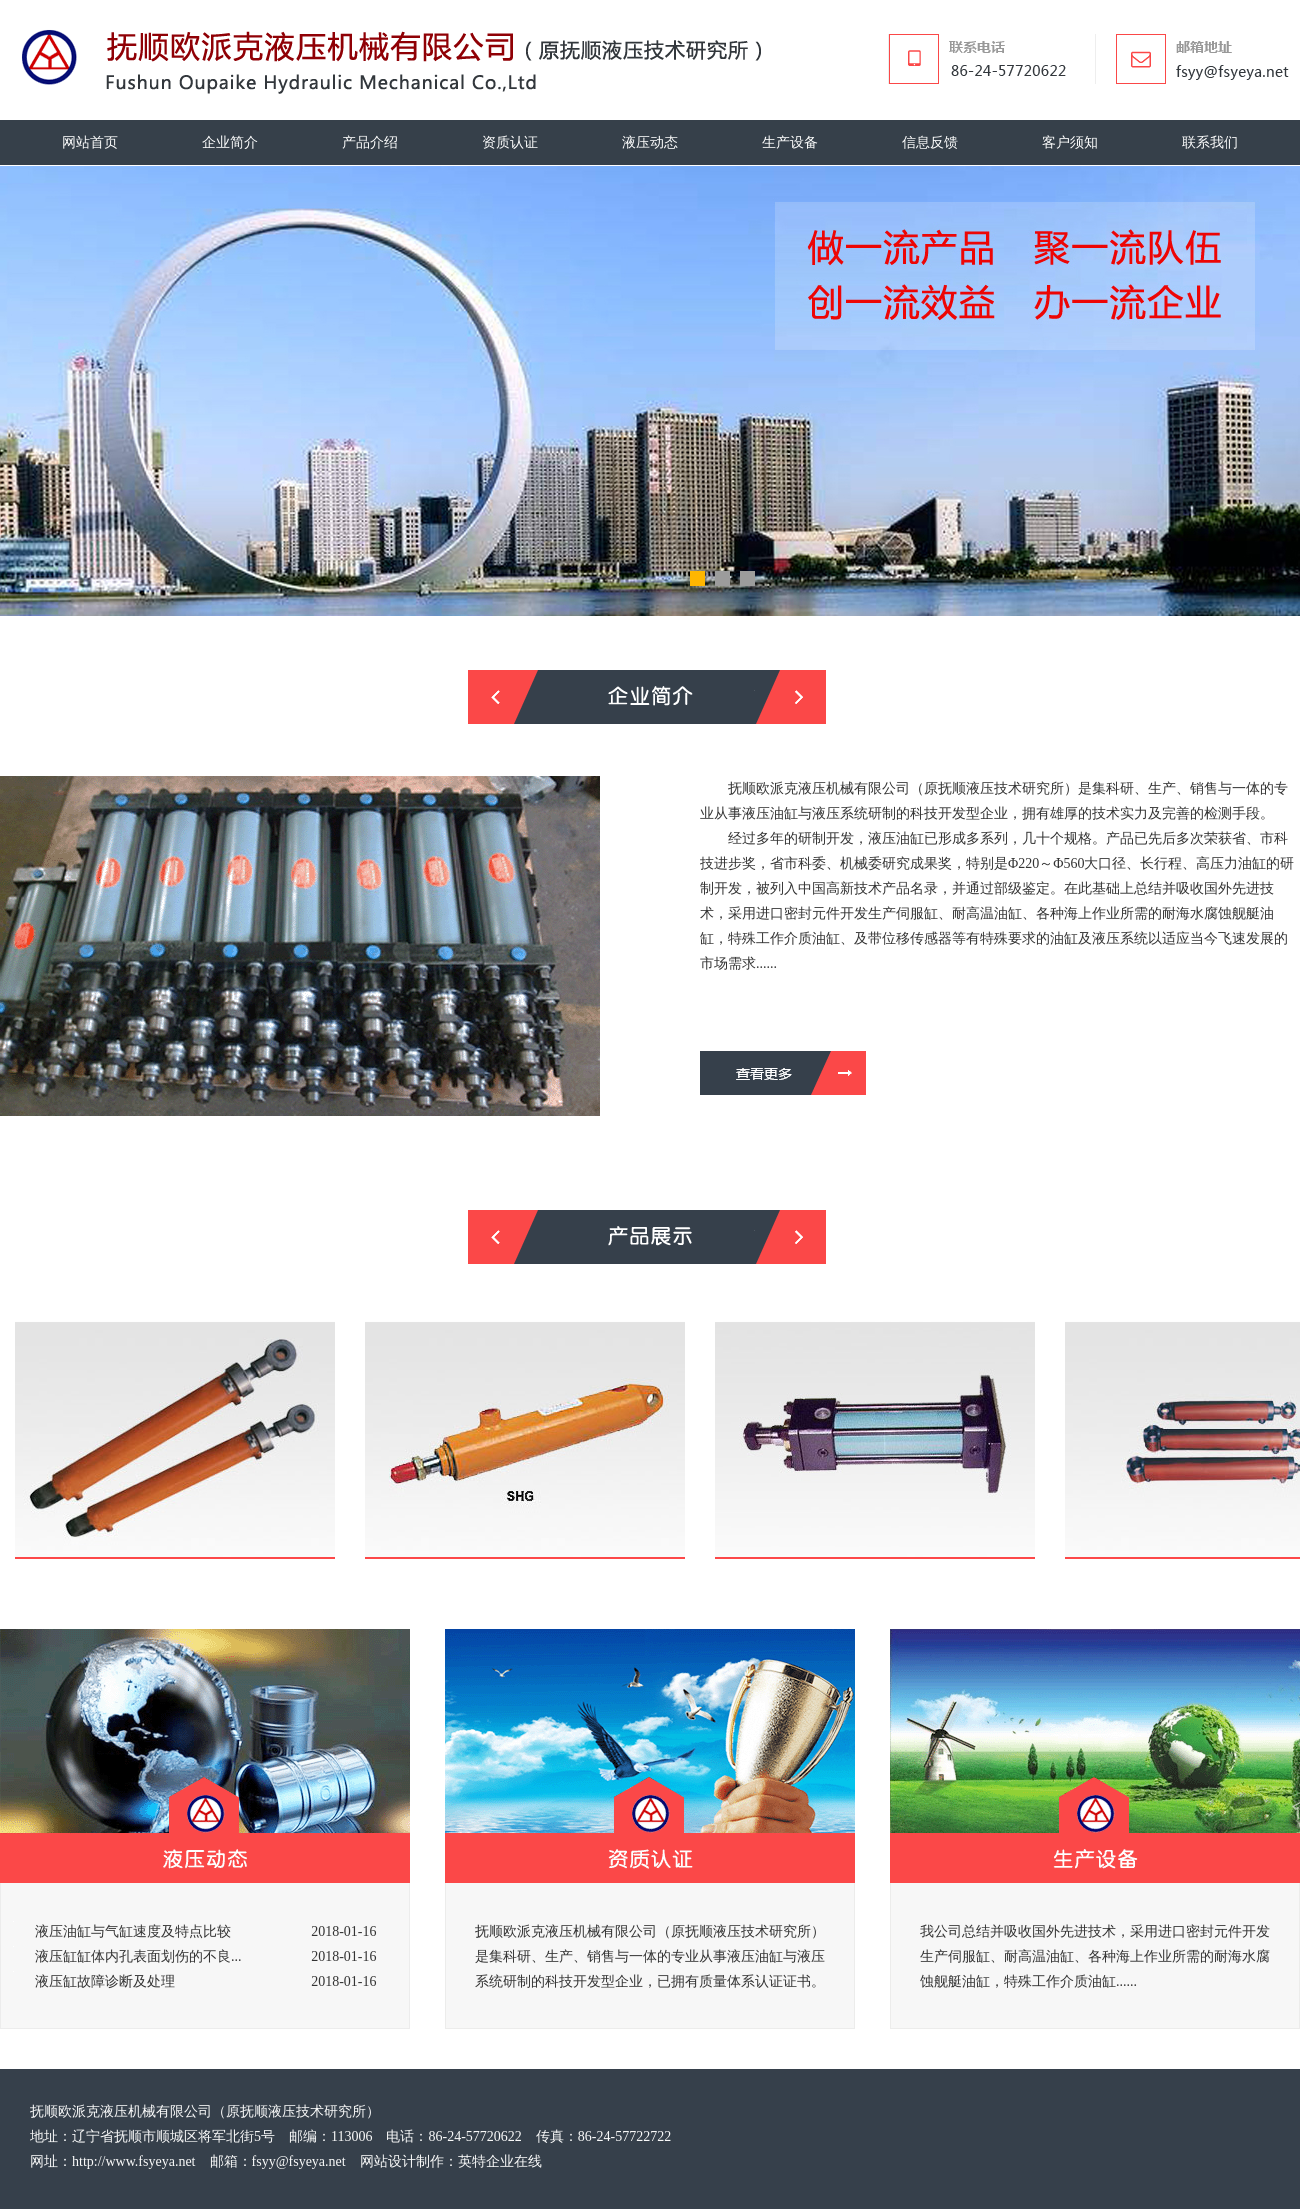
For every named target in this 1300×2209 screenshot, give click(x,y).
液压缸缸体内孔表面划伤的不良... (138, 1956)
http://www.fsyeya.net (134, 2161)
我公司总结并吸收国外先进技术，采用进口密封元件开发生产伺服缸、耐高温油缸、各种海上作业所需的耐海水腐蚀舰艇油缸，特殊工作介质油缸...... (1095, 1956)
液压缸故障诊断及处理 (105, 1981)
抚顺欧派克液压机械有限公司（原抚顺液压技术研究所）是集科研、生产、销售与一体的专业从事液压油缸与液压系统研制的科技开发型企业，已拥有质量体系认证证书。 (650, 1956)
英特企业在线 (500, 2161)
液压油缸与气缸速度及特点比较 (133, 1931)
